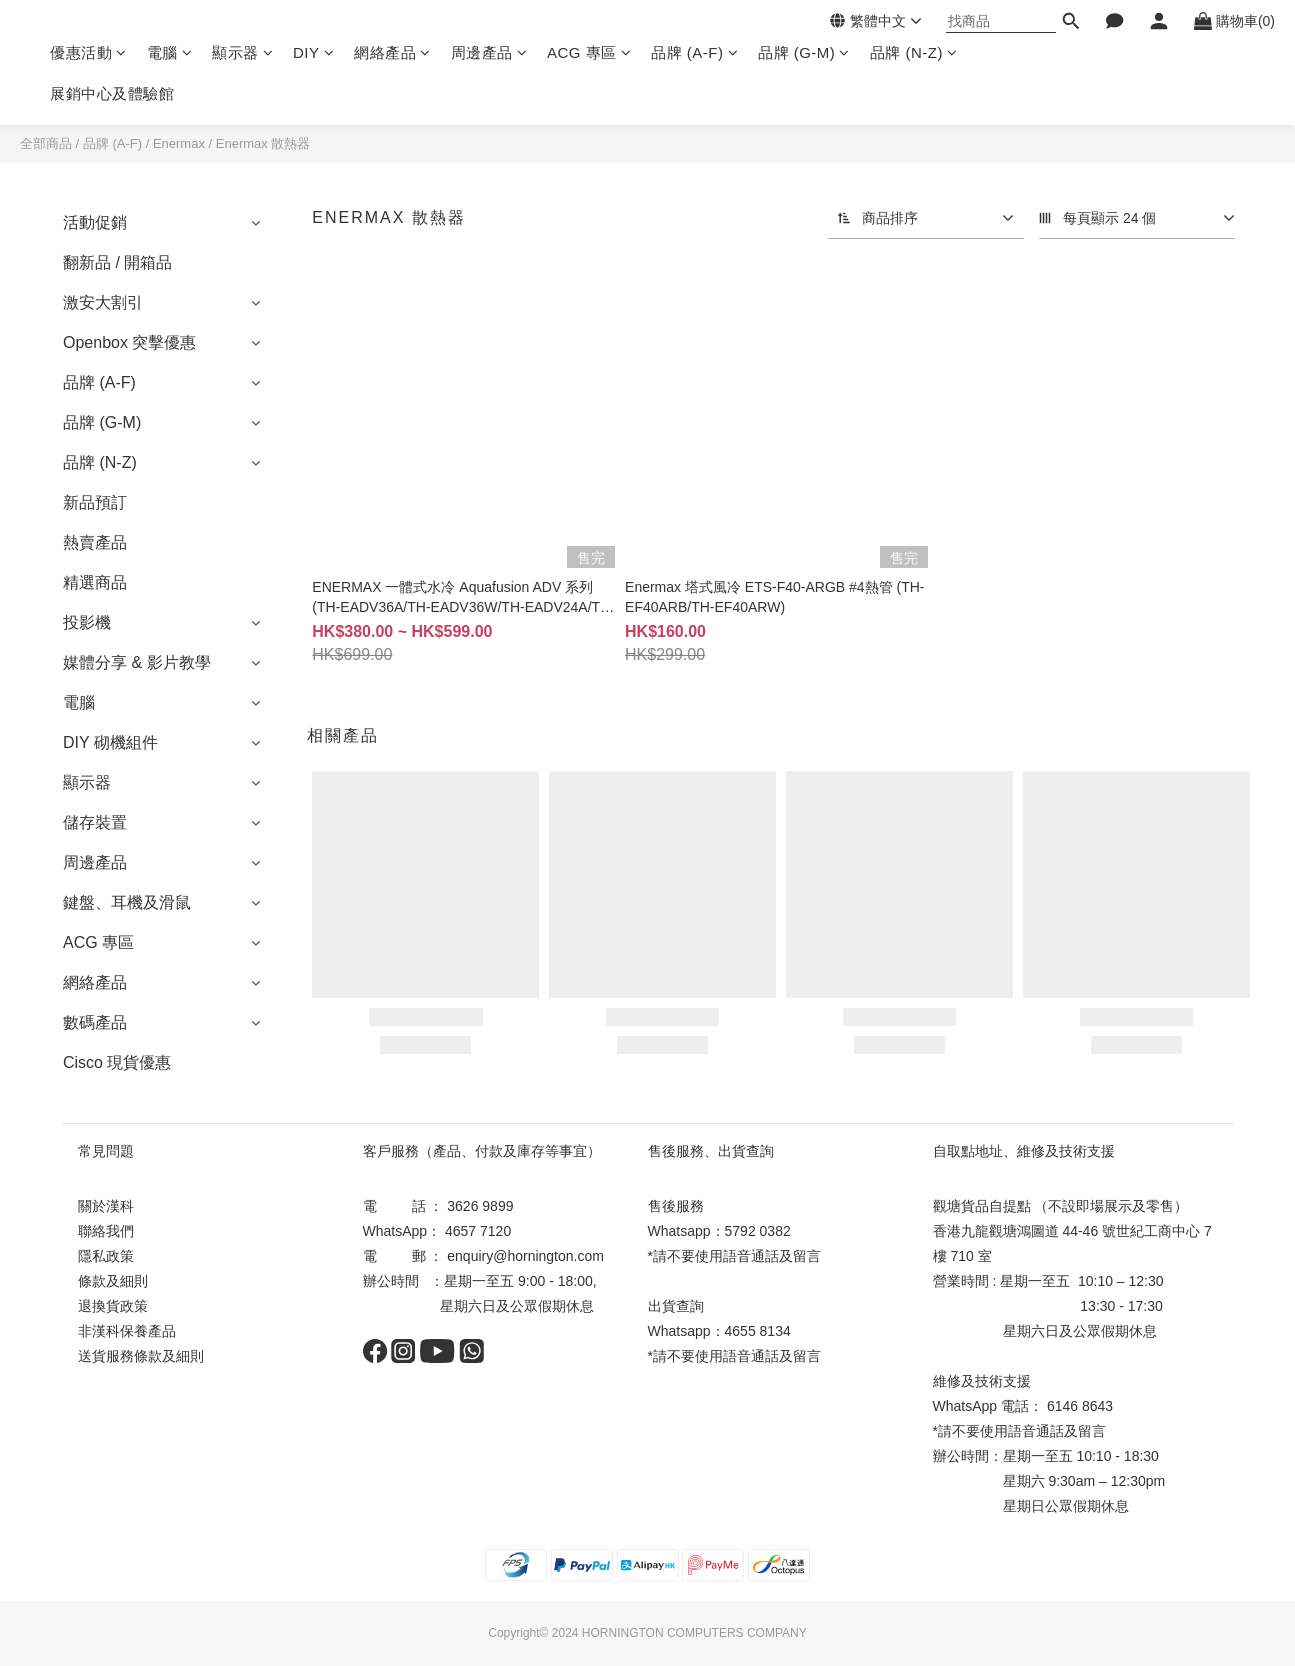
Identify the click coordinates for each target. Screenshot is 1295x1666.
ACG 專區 (589, 52)
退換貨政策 (113, 1306)
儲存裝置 (95, 822)
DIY (313, 52)
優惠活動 (88, 52)
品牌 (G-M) (804, 52)
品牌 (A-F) (694, 52)
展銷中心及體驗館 (112, 93)
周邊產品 (489, 52)
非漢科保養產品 (127, 1331)
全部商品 (46, 143)
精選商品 (95, 582)
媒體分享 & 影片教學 (137, 662)
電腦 (170, 52)
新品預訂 (95, 502)
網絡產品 (392, 52)
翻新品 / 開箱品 (117, 262)
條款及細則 (113, 1281)
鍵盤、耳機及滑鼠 (127, 902)
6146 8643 (1080, 1406)
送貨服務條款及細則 (141, 1356)
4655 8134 (758, 1331)
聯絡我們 (106, 1231)
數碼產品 (95, 1022)
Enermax (179, 143)
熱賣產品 (95, 542)
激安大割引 (103, 302)
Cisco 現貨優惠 (117, 1062)
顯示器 (242, 52)
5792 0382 (758, 1231)
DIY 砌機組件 (110, 742)
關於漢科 (106, 1206)
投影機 (87, 622)
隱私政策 (106, 1256)
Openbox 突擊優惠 (129, 342)
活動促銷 (95, 222)
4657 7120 (478, 1231)
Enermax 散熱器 (263, 143)
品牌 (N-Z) (914, 52)
